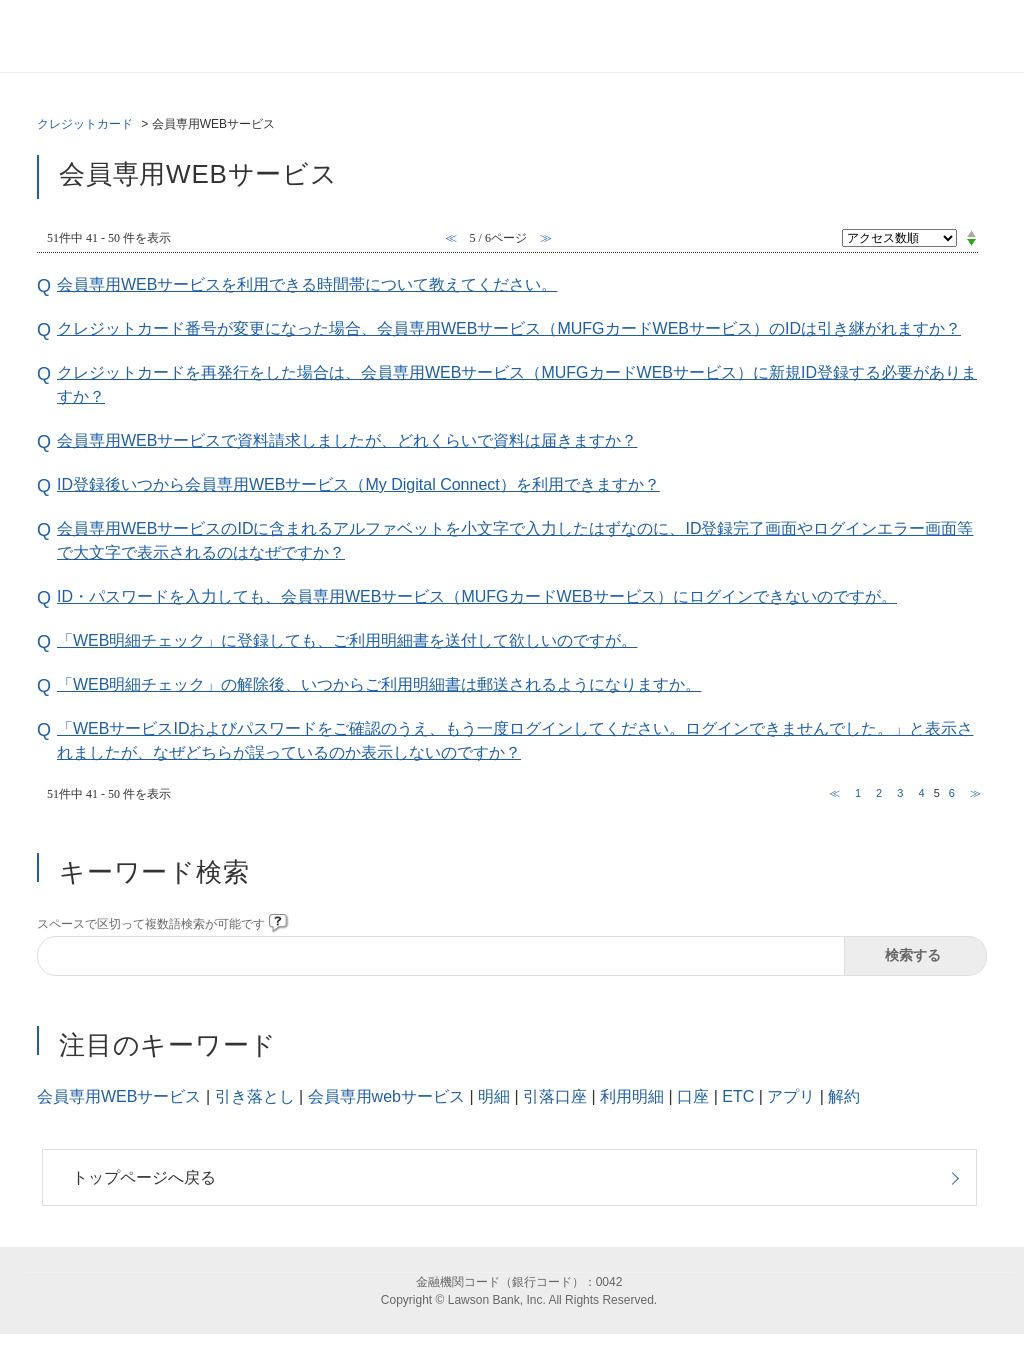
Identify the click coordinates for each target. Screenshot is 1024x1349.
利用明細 (632, 1096)
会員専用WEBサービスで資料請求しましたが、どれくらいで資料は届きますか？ (347, 440)
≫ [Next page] (975, 793)
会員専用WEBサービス (119, 1096)
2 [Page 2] (879, 793)
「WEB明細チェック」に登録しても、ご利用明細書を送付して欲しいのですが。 (347, 640)
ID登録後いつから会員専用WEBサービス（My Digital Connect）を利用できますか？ (358, 484)
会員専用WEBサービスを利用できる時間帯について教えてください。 (307, 284)
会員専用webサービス (386, 1096)
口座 (693, 1096)
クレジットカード (85, 124)
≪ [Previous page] (834, 793)
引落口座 (555, 1096)
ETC (738, 1096)
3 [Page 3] (900, 793)
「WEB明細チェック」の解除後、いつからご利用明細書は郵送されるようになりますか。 (379, 684)
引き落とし (255, 1096)
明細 (494, 1096)
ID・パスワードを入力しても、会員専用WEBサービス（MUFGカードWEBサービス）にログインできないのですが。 (477, 596)
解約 (844, 1096)
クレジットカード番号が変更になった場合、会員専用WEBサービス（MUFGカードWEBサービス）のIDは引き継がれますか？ (509, 328)
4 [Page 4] (921, 793)
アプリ (791, 1096)
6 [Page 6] (952, 793)
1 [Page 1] (858, 793)
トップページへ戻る (144, 1177)
